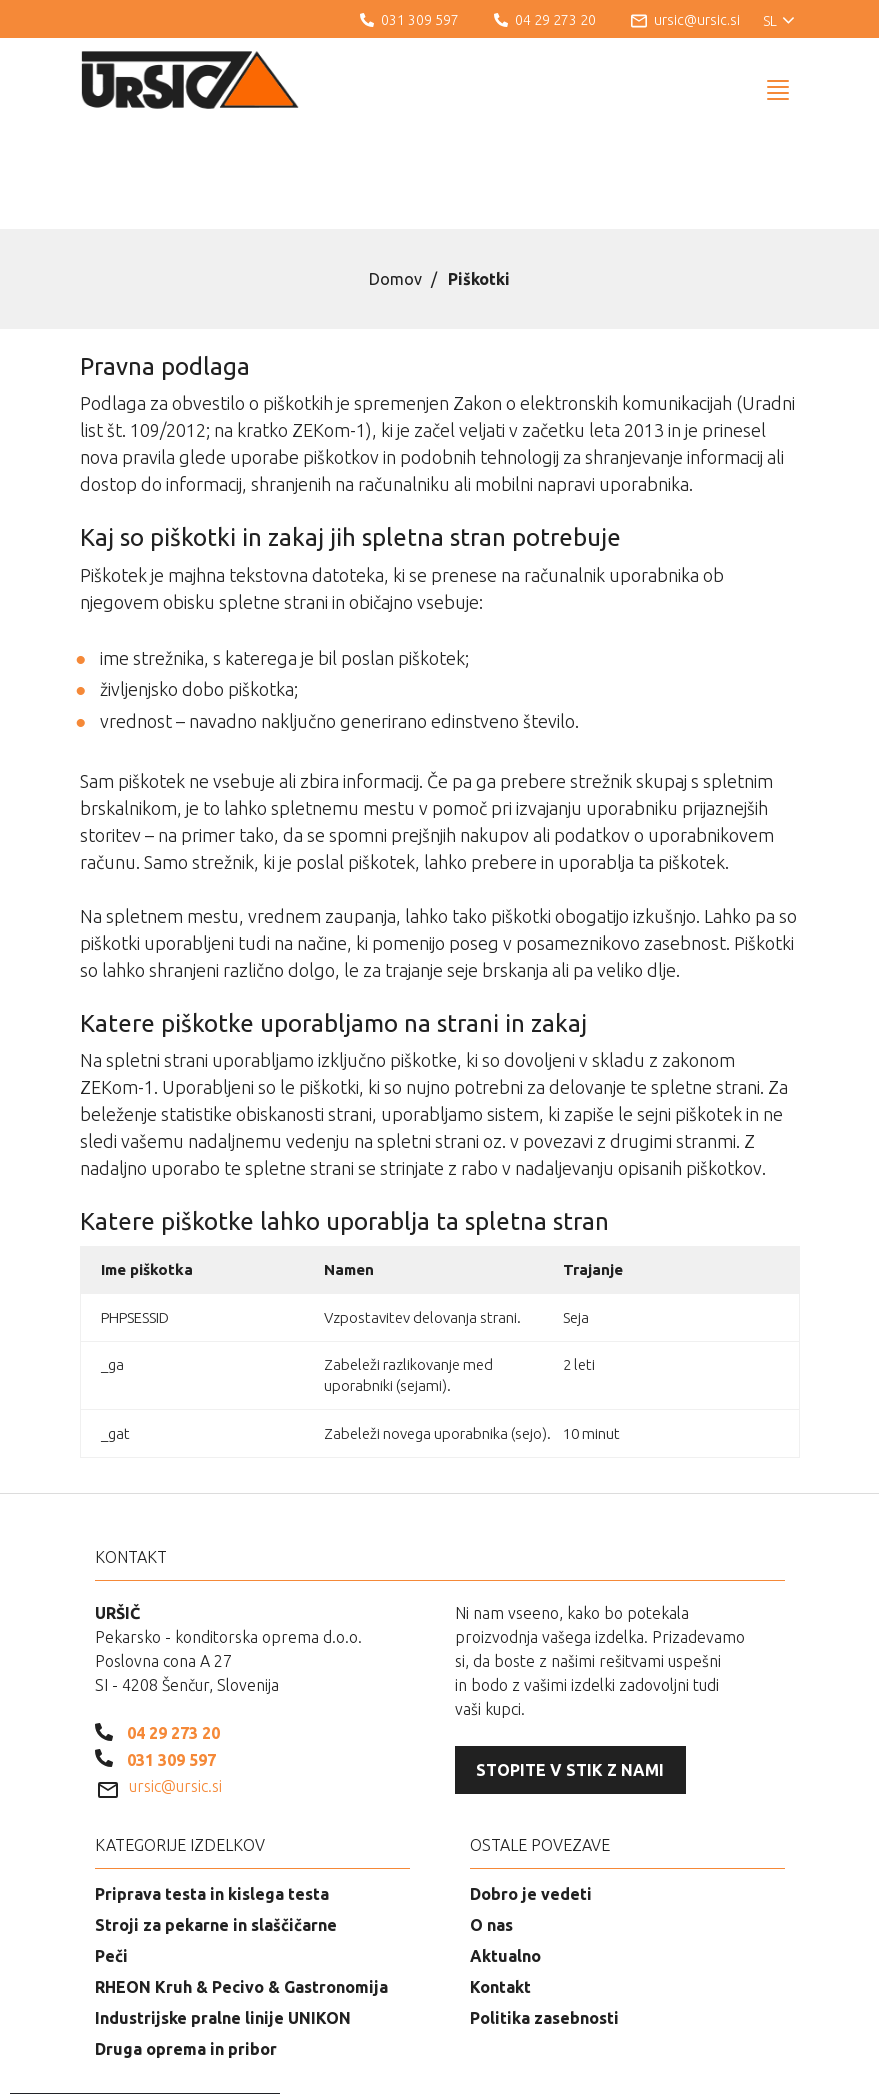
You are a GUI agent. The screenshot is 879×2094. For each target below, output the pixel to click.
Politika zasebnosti (544, 1916)
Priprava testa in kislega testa (212, 1792)
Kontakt (500, 1885)
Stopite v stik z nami (570, 1668)
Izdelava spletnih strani (690, 2064)
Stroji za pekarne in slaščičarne (216, 1823)
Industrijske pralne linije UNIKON (223, 1916)
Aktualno (505, 1854)
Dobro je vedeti (531, 1792)
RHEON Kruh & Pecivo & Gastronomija (241, 1885)
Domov (395, 177)
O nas (491, 1823)
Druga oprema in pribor (186, 1947)
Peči (111, 1854)
